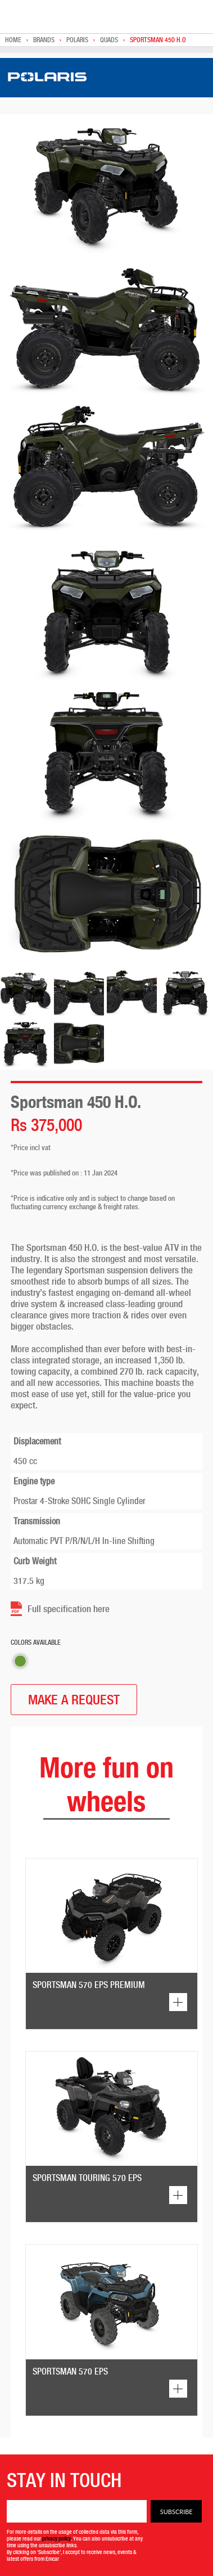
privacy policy (56, 2538)
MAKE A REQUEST (74, 1699)
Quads (109, 40)
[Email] (77, 2511)
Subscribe (176, 2511)
